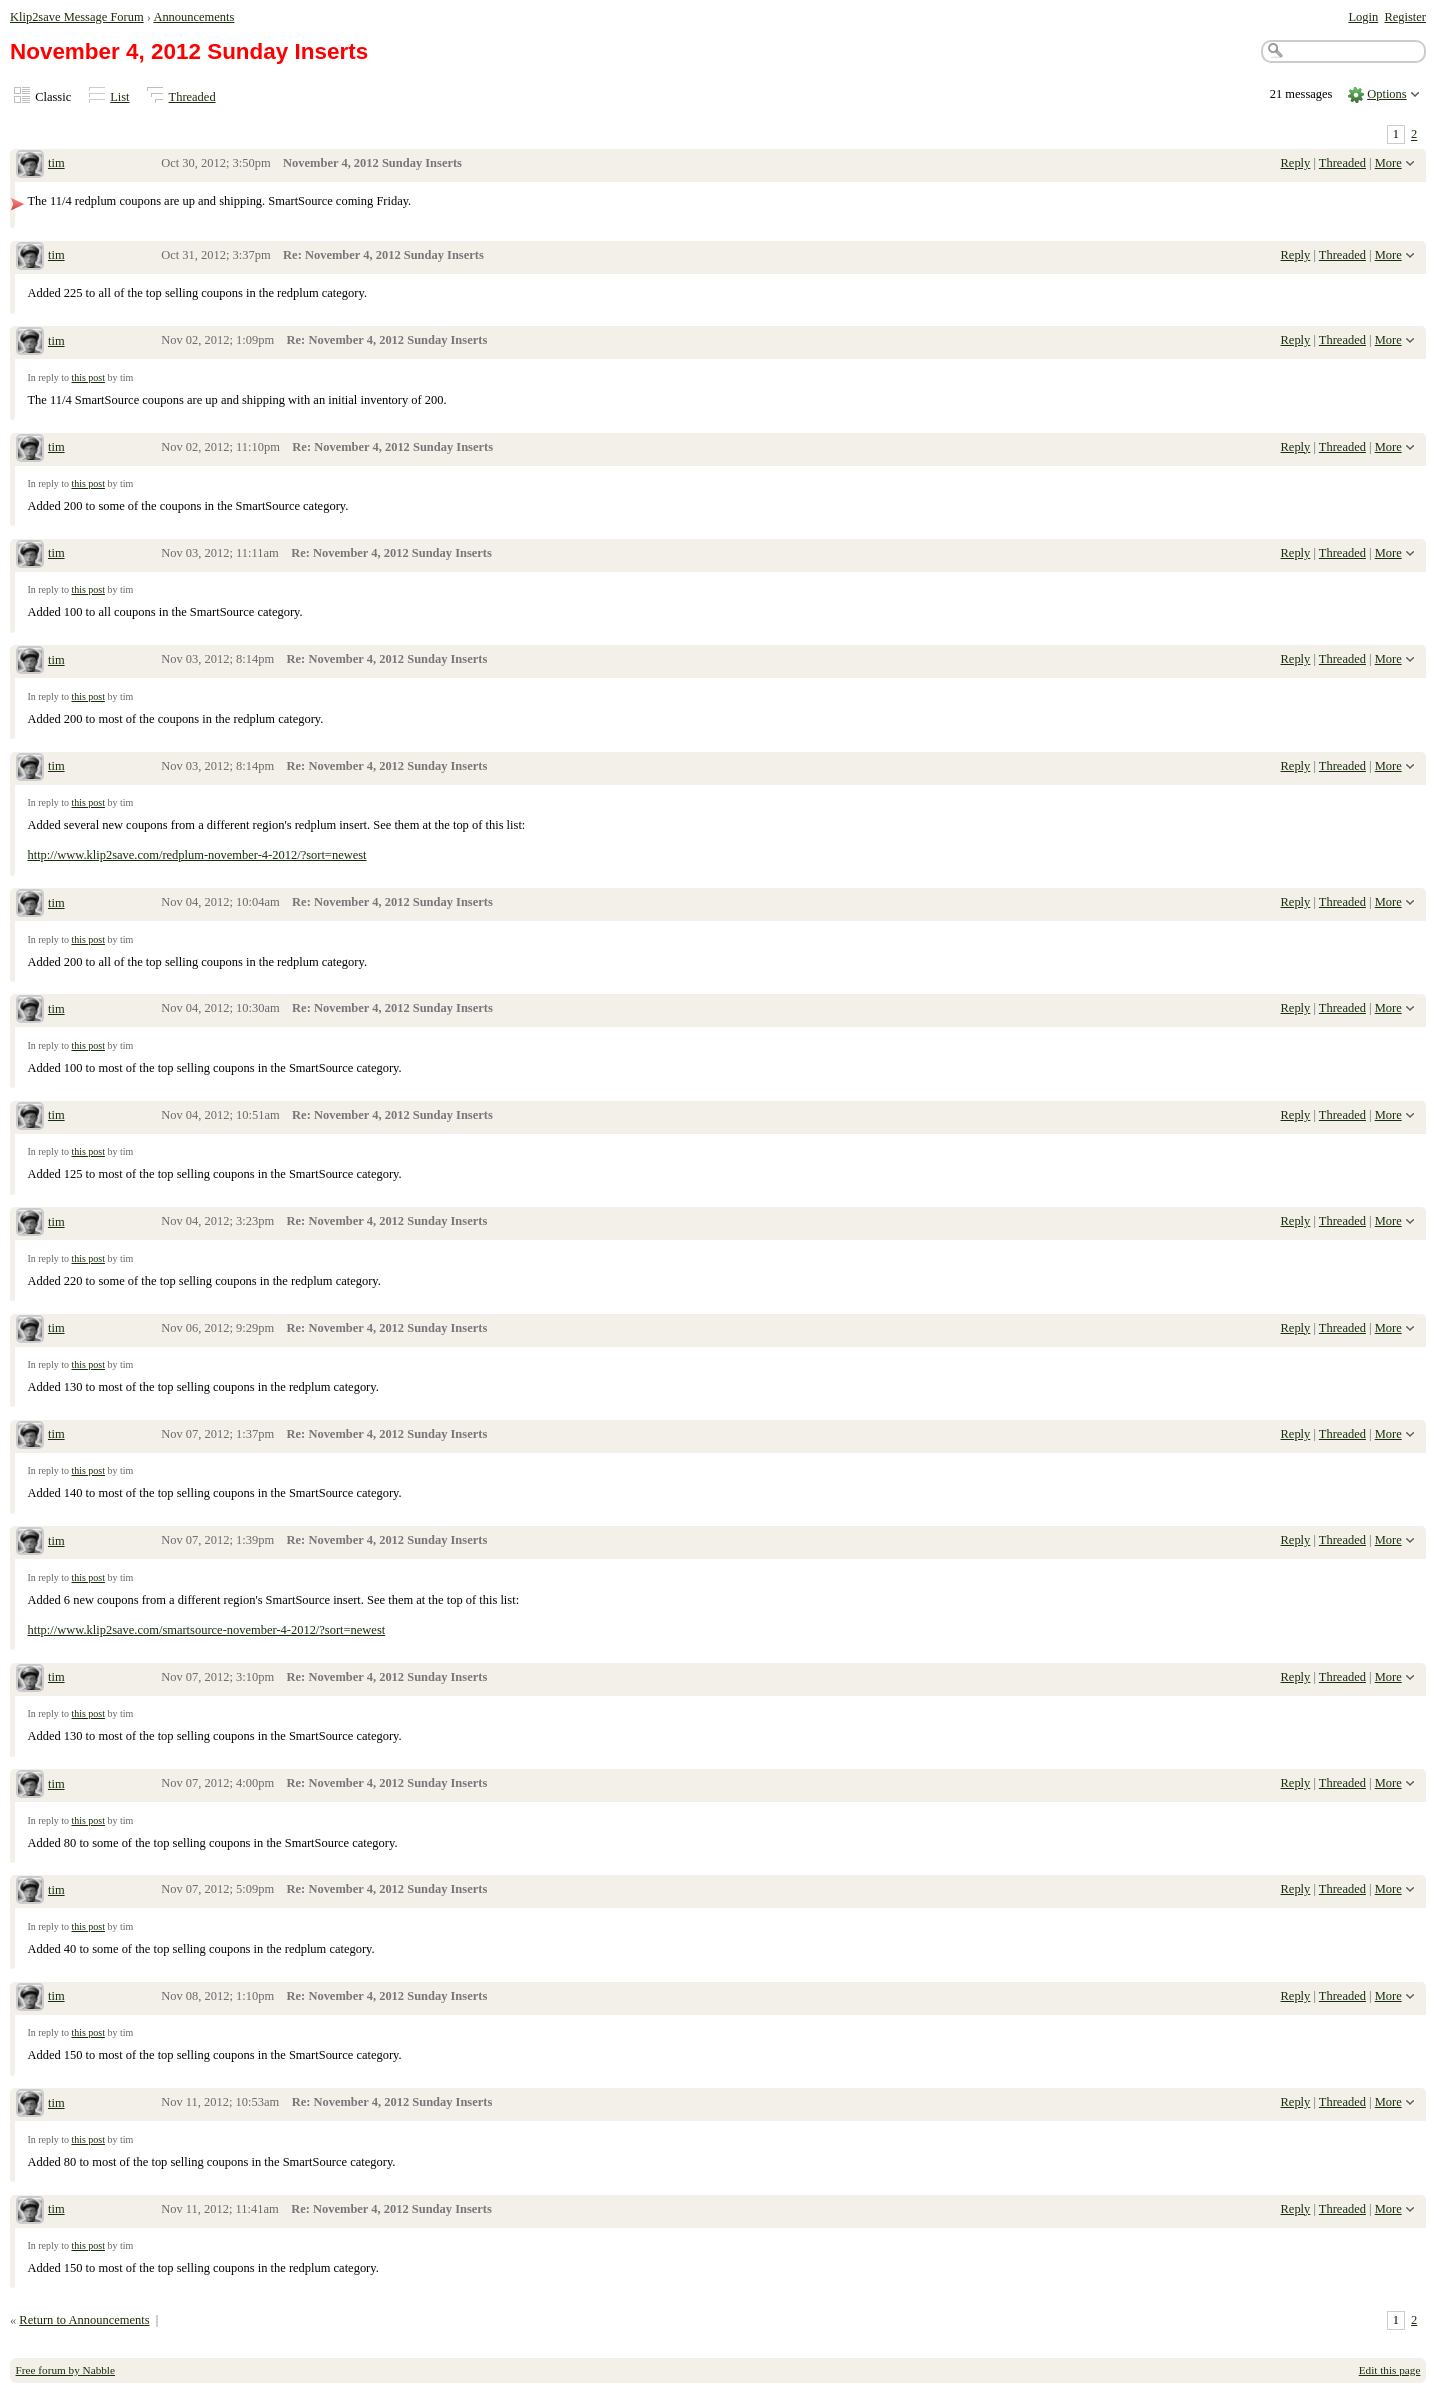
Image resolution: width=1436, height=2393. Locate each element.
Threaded (192, 97)
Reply (1296, 163)
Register (1405, 17)
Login (1363, 17)
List (119, 97)
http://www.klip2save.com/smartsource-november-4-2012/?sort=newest (206, 1630)
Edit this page (1390, 2370)
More (1388, 163)
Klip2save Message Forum (77, 17)
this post (88, 377)
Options (1387, 94)
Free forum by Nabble (65, 2370)
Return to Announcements (84, 2320)
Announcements (193, 17)
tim (56, 163)
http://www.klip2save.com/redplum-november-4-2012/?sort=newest (196, 855)
